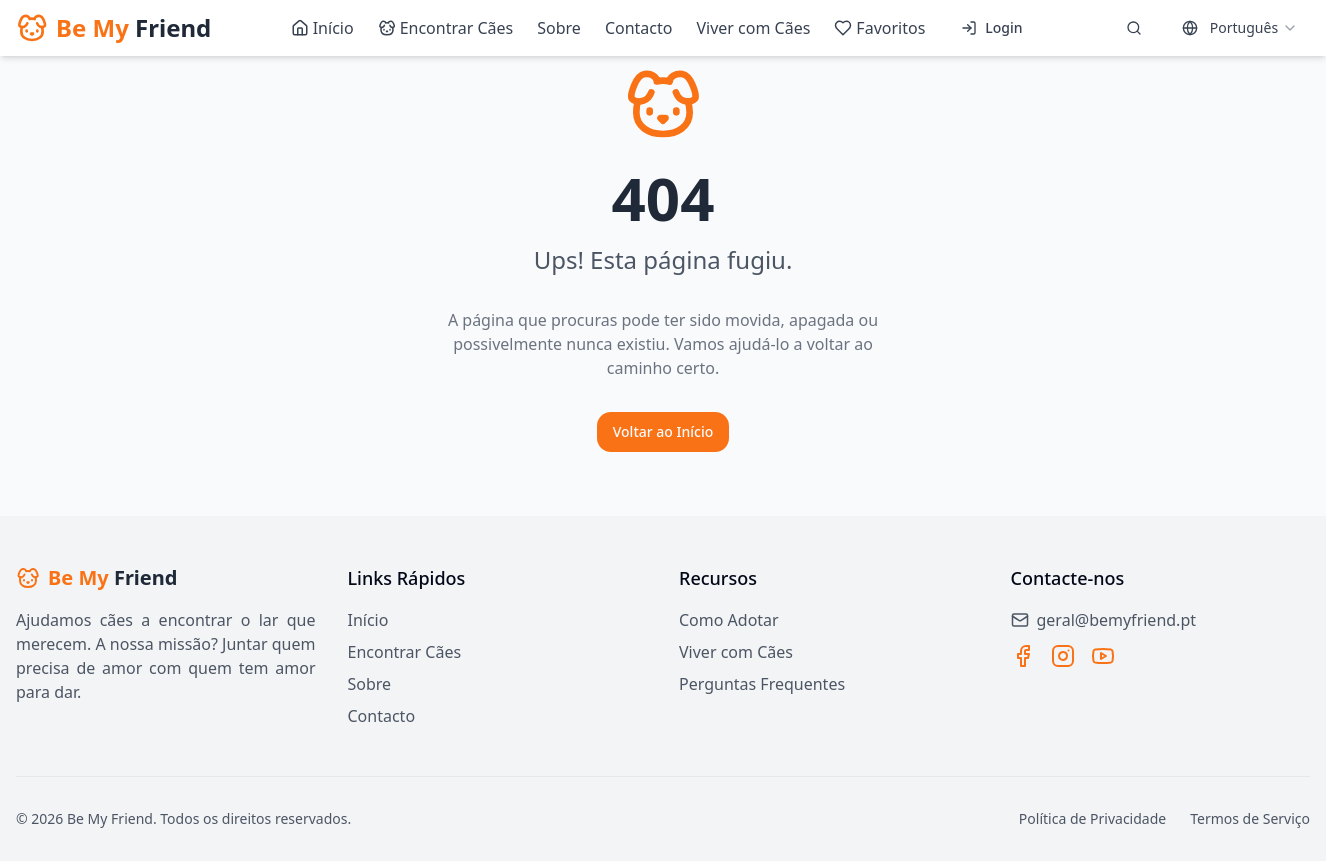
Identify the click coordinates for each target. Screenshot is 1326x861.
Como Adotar (729, 620)
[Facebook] (1023, 656)
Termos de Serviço (1250, 818)
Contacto (382, 716)
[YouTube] (1103, 656)
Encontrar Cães (405, 652)
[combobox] (1240, 28)
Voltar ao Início (663, 431)
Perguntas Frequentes (762, 684)
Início (368, 620)
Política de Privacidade (1092, 818)
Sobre (370, 684)
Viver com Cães (736, 652)
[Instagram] (1063, 656)
